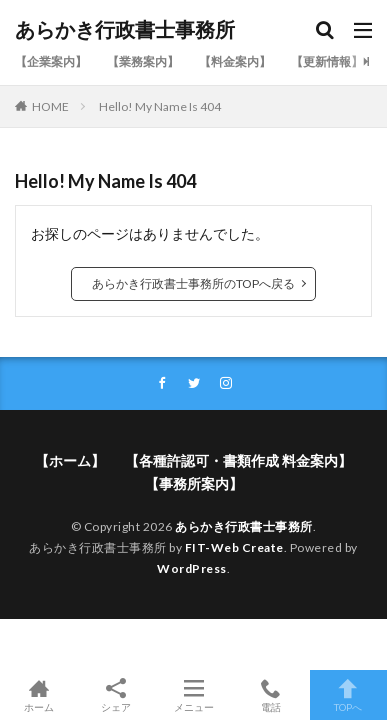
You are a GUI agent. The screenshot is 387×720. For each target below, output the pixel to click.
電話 (270, 695)
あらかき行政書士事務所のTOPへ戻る (193, 283)
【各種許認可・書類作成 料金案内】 (238, 460)
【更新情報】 (327, 61)
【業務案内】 (143, 61)
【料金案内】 (235, 61)
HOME (50, 106)
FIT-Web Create (234, 547)
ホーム (38, 695)
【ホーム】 (70, 460)
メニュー (193, 695)
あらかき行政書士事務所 (125, 30)
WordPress (192, 568)
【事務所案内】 (194, 483)
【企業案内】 (51, 61)
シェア (115, 695)
